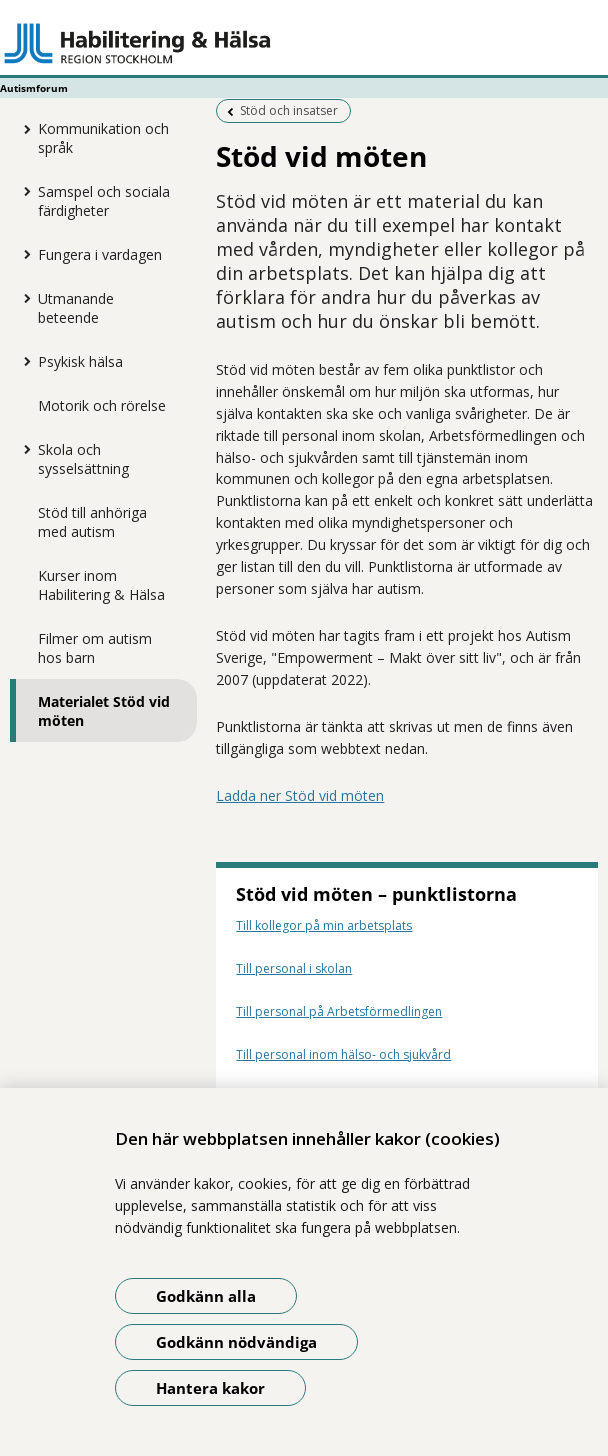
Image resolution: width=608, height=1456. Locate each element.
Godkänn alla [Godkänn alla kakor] (206, 1296)
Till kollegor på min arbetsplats (324, 925)
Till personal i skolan (294, 968)
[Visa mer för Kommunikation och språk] (23, 129)
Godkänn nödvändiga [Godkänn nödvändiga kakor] (236, 1342)
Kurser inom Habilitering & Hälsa (101, 585)
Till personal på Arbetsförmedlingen (339, 1011)
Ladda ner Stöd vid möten (300, 795)
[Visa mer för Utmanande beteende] (23, 298)
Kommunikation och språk (103, 138)
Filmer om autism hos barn (95, 648)
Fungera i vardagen (100, 254)
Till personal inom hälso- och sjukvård (343, 1054)
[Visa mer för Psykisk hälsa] (23, 361)
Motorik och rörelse (102, 405)
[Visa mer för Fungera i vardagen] (23, 254)
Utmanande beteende (76, 308)
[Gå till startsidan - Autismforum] (304, 43)
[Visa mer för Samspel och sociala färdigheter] (23, 191)
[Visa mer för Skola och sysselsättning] (23, 449)
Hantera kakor (210, 1388)
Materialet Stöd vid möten (104, 711)
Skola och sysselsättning (83, 459)
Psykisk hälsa (80, 361)
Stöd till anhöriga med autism (92, 522)
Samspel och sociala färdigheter (104, 201)
